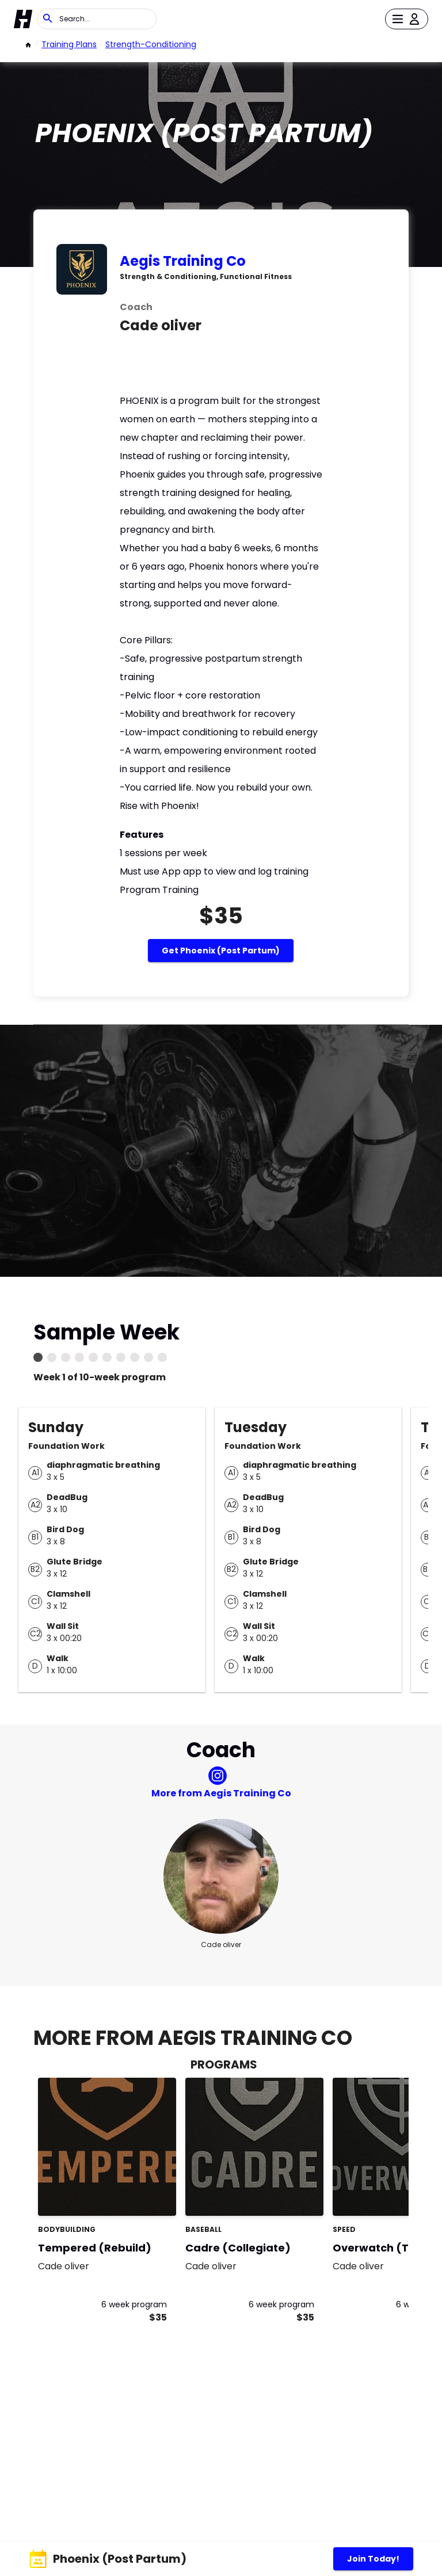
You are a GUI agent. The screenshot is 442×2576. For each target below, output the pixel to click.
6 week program (134, 2304)
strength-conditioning (150, 44)
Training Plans (69, 44)
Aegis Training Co (183, 260)
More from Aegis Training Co (221, 1793)
